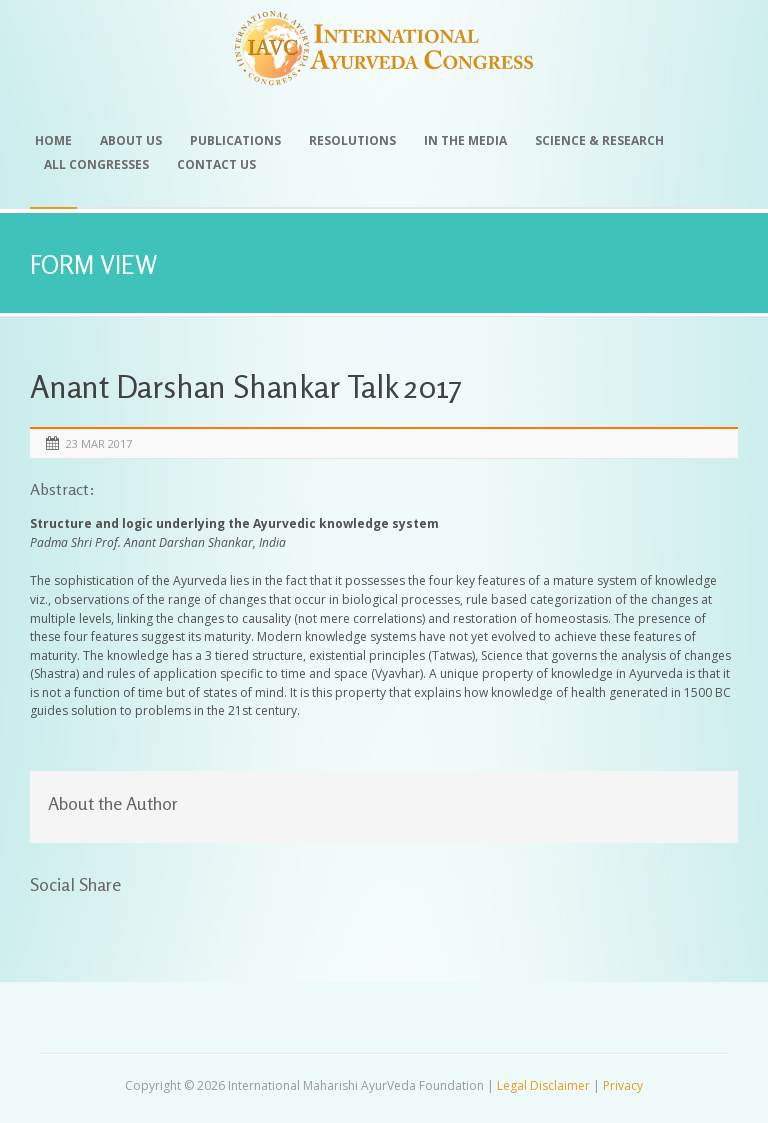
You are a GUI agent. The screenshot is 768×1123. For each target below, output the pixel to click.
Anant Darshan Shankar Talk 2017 (245, 386)
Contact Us (216, 164)
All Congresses (96, 164)
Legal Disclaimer (543, 1085)
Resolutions (352, 140)
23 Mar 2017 (99, 443)
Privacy (623, 1085)
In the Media (465, 140)
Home (53, 140)
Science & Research (599, 140)
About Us (131, 140)
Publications (235, 140)
